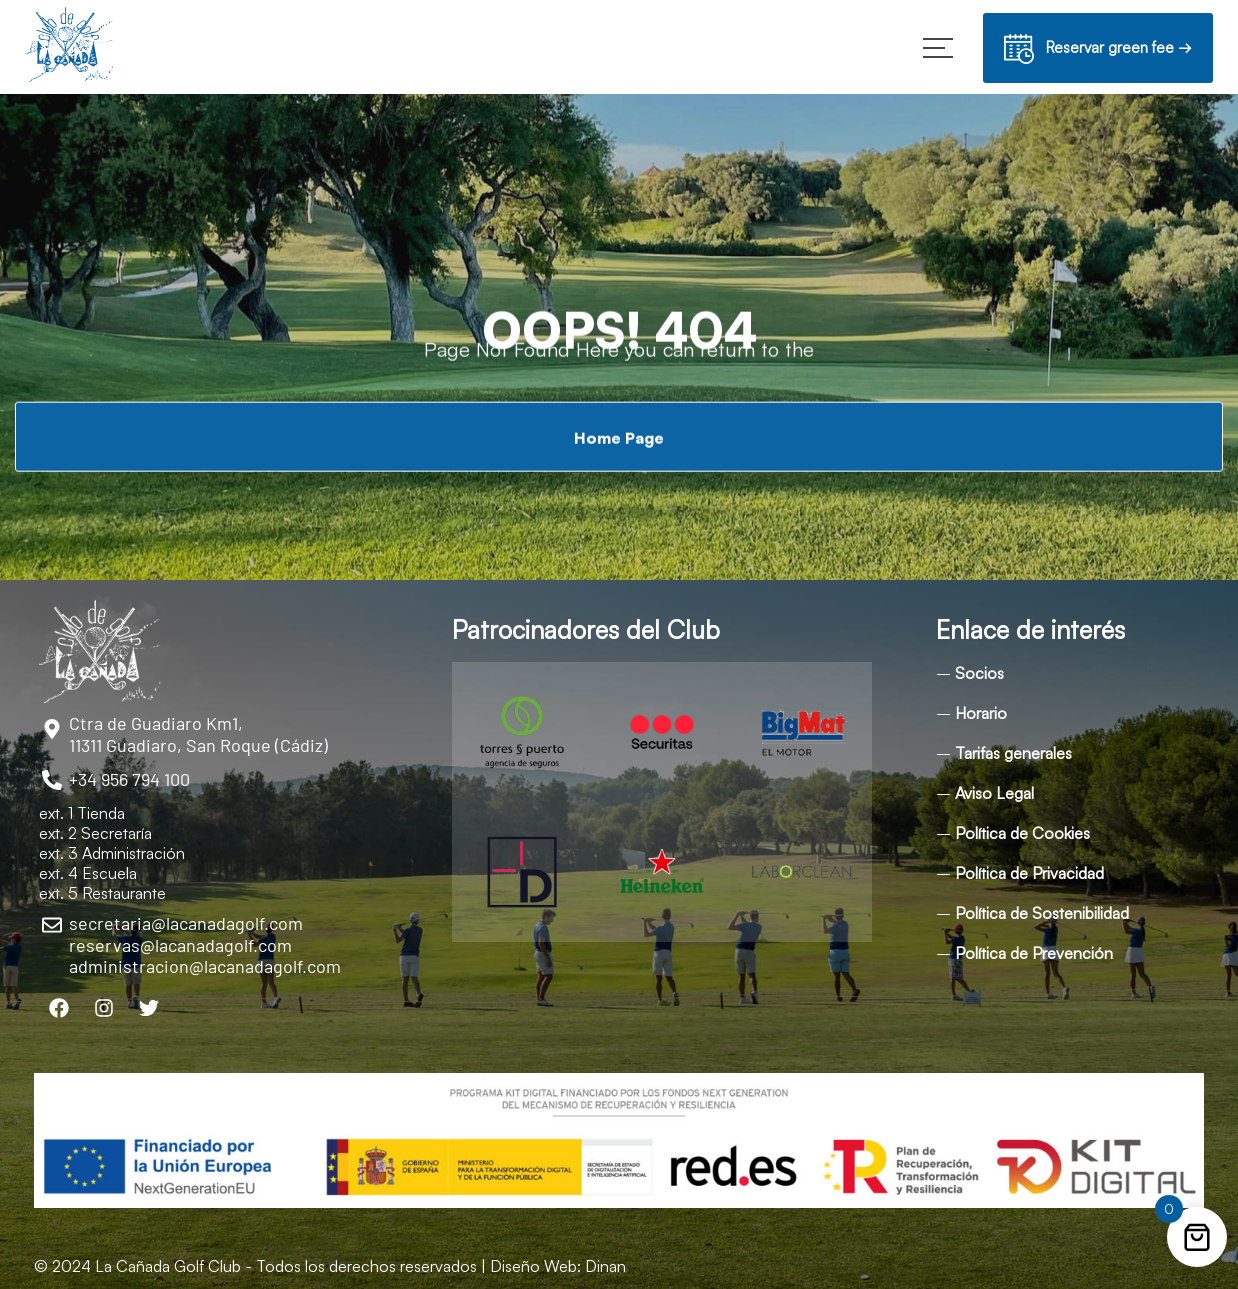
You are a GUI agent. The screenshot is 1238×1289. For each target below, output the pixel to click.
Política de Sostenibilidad (1042, 913)
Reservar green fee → (1098, 50)
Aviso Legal (994, 793)
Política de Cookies (1022, 833)
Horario (981, 713)
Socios (979, 673)
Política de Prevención (1034, 953)
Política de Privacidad (1029, 873)
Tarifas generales (1013, 753)
